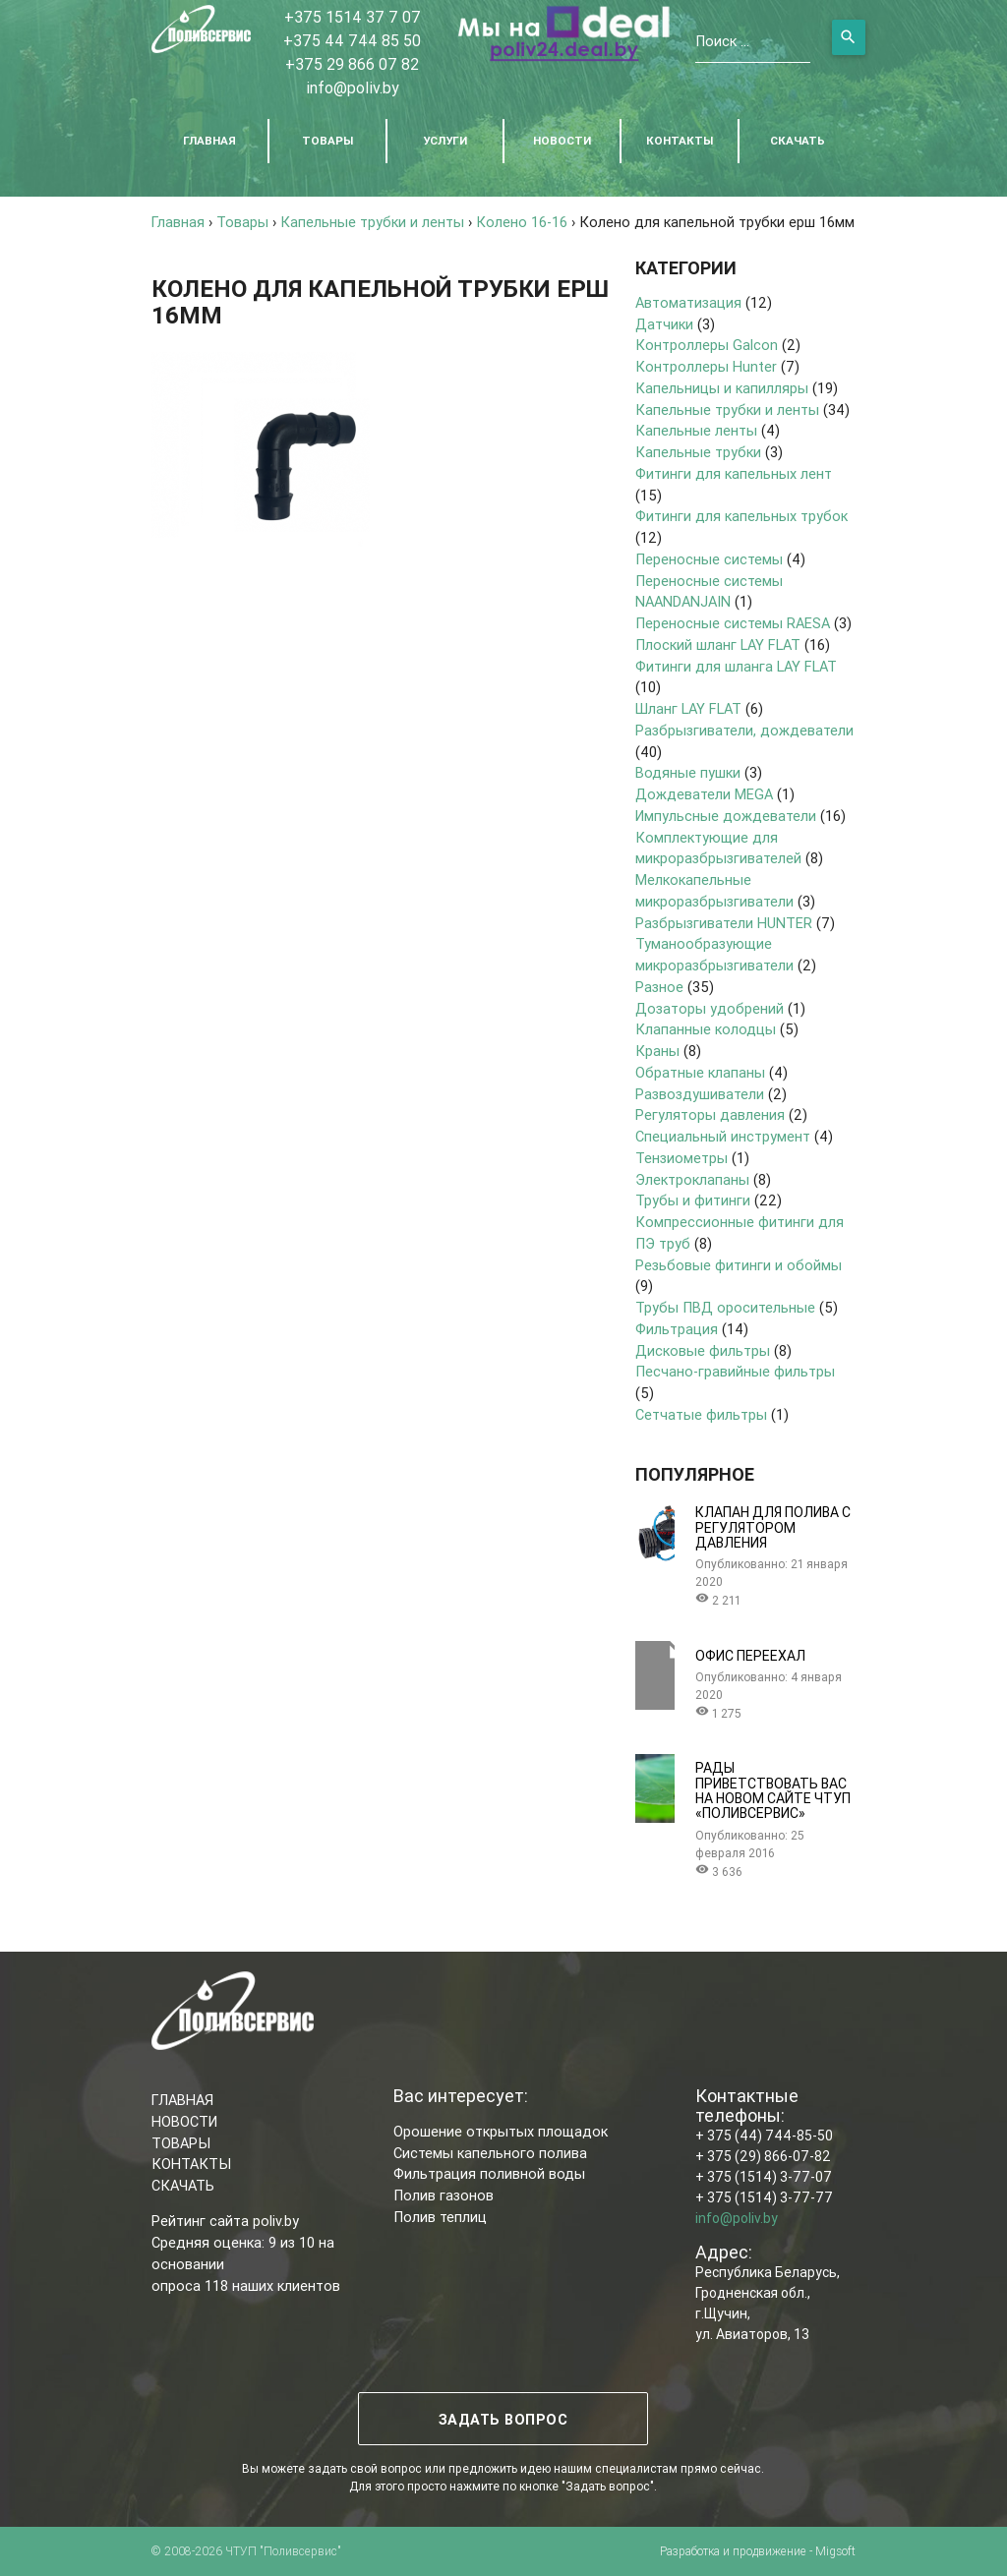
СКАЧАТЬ (797, 140)
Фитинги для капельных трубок (741, 515)
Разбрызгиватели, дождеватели (744, 730)
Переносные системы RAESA (732, 623)
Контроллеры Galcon (706, 344)
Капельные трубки (698, 451)
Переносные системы (709, 559)
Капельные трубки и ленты (727, 409)
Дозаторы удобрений (709, 1008)
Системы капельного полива (490, 2152)
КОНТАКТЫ (679, 140)
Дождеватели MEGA (704, 794)
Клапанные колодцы (705, 1029)
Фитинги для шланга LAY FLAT (736, 666)
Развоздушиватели (699, 1093)
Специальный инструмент (722, 1136)
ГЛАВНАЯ (209, 140)
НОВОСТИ (562, 140)
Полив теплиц (440, 2216)
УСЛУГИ (445, 140)
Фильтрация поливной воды (489, 2173)
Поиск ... (722, 40)
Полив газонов (443, 2195)
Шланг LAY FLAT (688, 708)
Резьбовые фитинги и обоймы (738, 1265)
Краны (657, 1050)
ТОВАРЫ (327, 140)
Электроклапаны (692, 1179)
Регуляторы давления (710, 1114)
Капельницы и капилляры (721, 388)
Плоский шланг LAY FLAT (717, 644)
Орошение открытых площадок (500, 2131)
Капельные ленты (696, 430)
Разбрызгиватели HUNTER (723, 922)
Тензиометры (681, 1157)
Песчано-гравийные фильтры (735, 1371)
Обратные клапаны (700, 1072)
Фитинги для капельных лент (733, 473)
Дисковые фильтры (702, 1350)
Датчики (664, 324)
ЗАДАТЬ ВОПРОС (503, 2419)
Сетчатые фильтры (701, 1414)
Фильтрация (676, 1328)
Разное (659, 986)
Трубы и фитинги (692, 1200)
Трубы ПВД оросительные (725, 1307)
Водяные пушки (687, 772)
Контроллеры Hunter (706, 366)
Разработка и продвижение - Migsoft (758, 2551)
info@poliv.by (352, 87)
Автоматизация (688, 302)
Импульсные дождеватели (725, 815)
